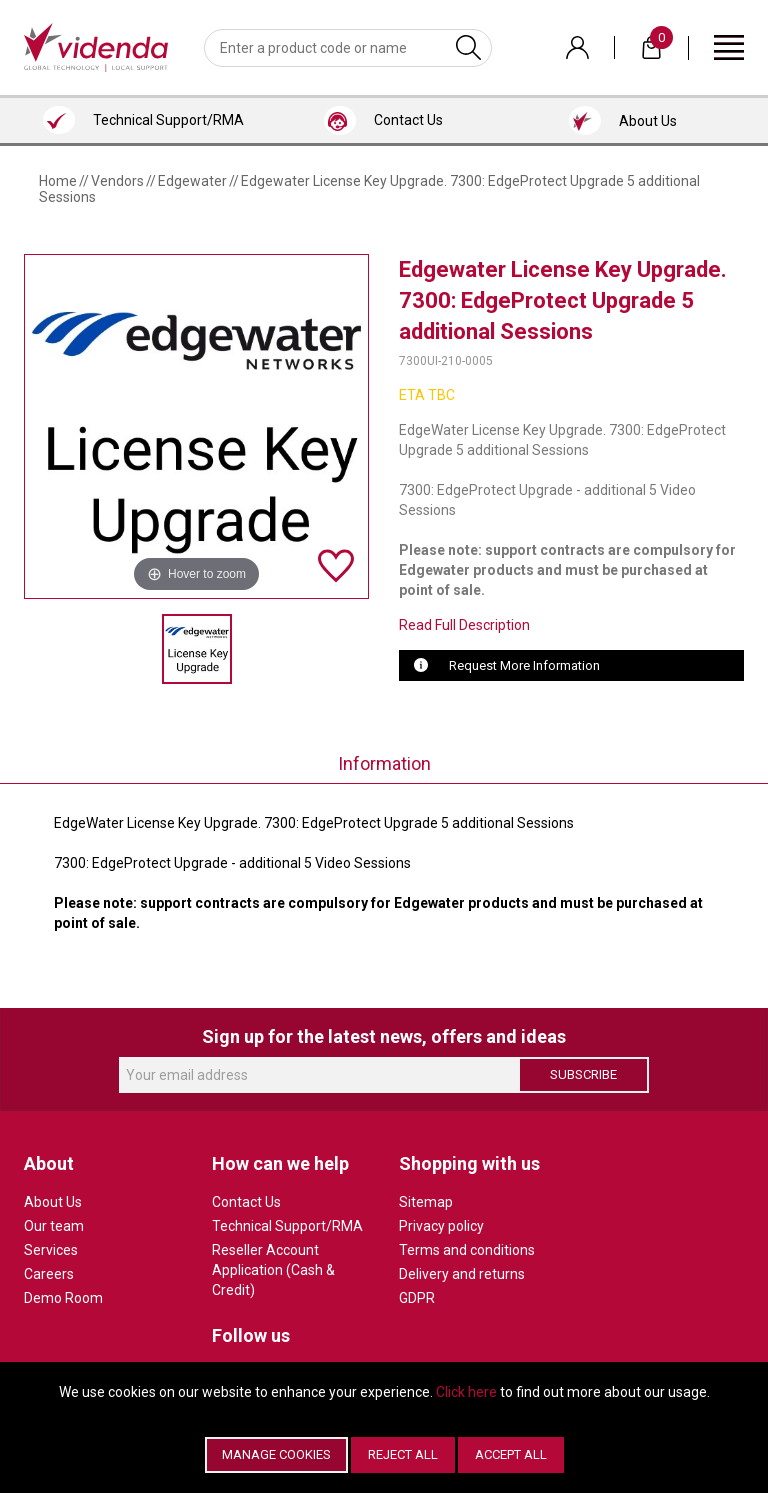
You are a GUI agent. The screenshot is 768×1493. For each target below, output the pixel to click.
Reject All (403, 1454)
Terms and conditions (467, 1250)
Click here (466, 1392)
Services (51, 1250)
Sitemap (426, 1202)
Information (384, 763)
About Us (53, 1202)
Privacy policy (441, 1226)
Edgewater (192, 181)
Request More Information (524, 665)
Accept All (511, 1454)
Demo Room (63, 1298)
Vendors (117, 181)
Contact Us (246, 1202)
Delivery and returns (462, 1274)
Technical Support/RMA (287, 1226)
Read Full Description (464, 625)
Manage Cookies (276, 1454)
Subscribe (583, 1074)
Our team (54, 1226)
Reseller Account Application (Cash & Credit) (273, 1270)
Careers (49, 1274)
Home (58, 181)
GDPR (417, 1298)
